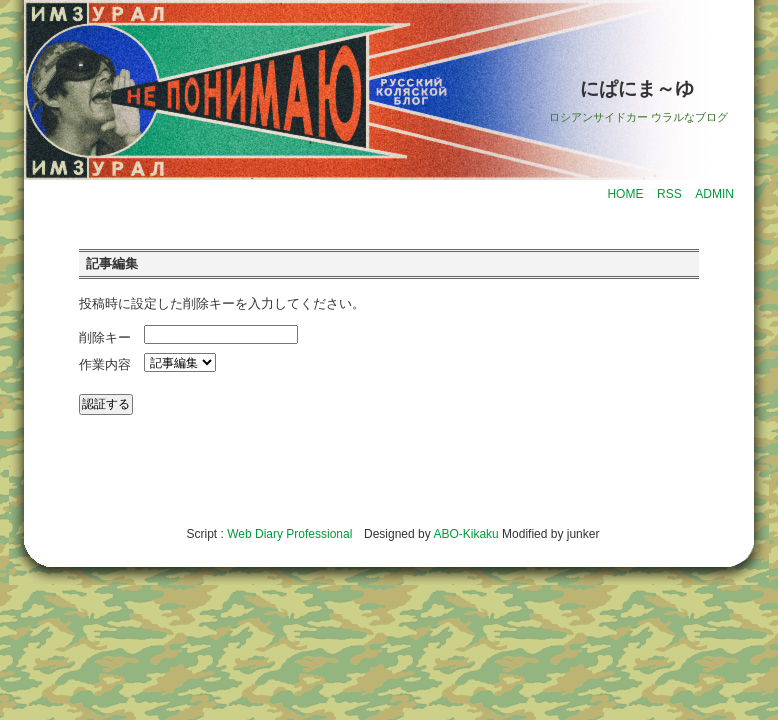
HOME (625, 194)
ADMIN (714, 194)
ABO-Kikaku (465, 534)
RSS (669, 194)
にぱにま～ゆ (637, 88)
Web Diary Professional (289, 534)
